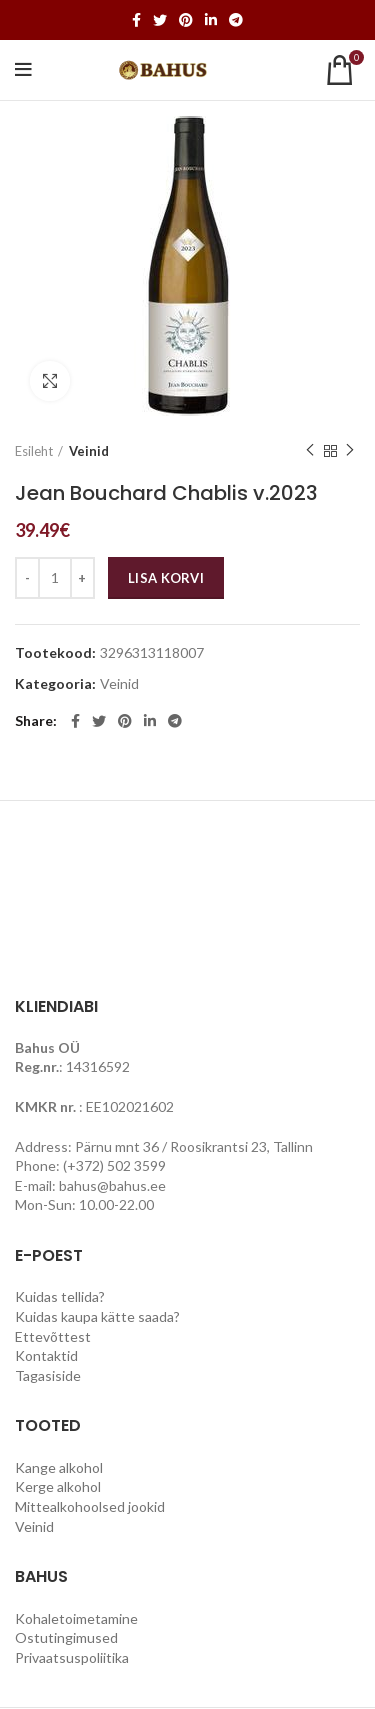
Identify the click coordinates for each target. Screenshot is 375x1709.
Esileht (34, 451)
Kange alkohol (59, 1467)
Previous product (310, 450)
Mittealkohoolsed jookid (90, 1506)
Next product (350, 450)
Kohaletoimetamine (76, 1618)
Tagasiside (48, 1375)
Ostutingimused (66, 1637)
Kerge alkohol (58, 1486)
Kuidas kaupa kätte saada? (97, 1316)
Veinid (89, 451)
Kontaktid (46, 1355)
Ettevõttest (53, 1336)
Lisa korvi (166, 578)
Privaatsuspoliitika (72, 1657)
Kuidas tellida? (60, 1296)
